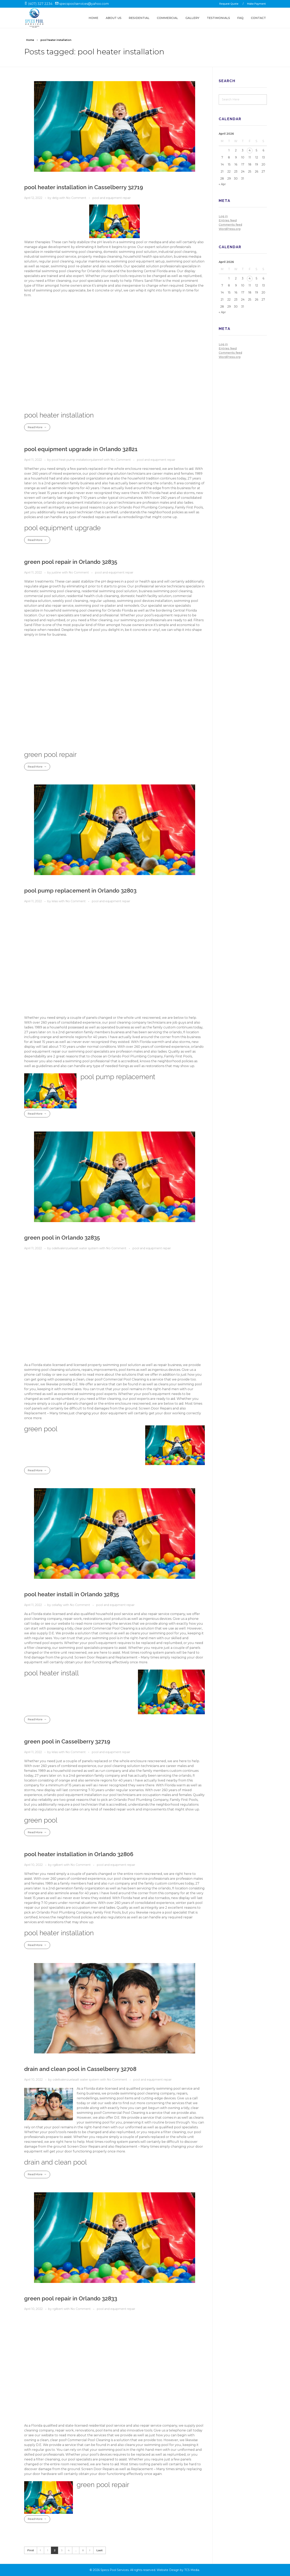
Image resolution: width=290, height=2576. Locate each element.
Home (30, 39)
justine (57, 572)
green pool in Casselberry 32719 (67, 1741)
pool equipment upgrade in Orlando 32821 (81, 449)
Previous (40, 2550)
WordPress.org (229, 229)
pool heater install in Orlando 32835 (71, 1594)
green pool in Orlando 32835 (62, 1237)
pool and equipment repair (111, 198)
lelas (55, 901)
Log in (223, 216)
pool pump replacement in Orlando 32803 (80, 890)
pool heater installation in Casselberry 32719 (83, 187)
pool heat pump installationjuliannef (78, 460)
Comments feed (230, 224)
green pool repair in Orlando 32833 (70, 2298)
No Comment (76, 198)
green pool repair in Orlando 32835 (70, 562)
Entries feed (228, 220)
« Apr (222, 184)
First (30, 2550)
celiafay (57, 1605)
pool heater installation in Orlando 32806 (78, 1854)
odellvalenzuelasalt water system (75, 1248)
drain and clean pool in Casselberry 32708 (80, 2069)
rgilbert (58, 1865)
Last (99, 2550)
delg (55, 198)
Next (89, 2550)
